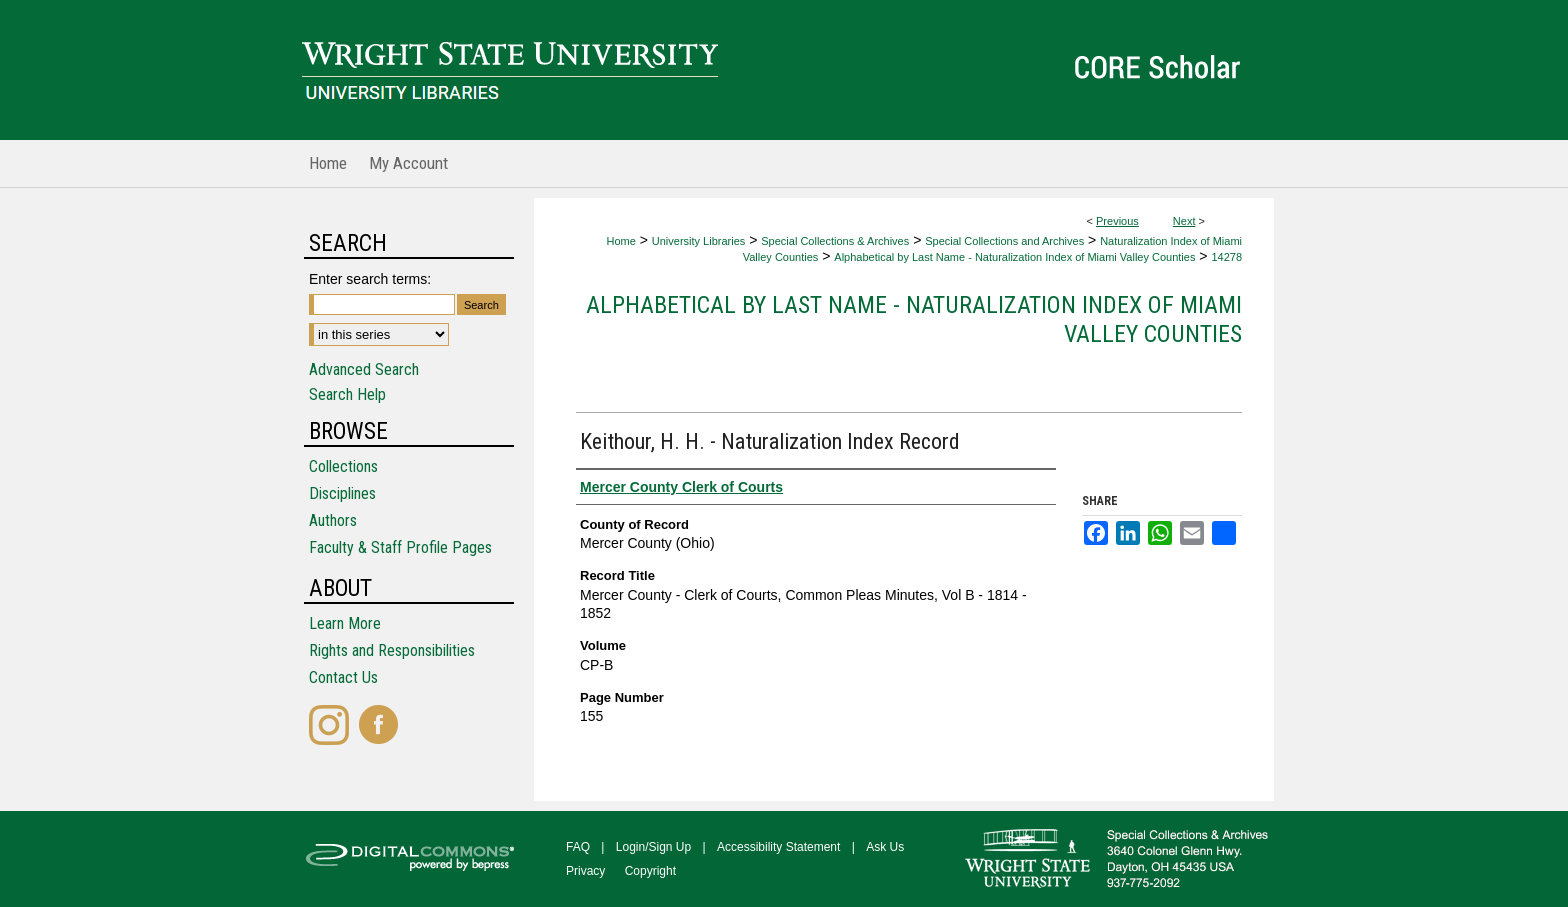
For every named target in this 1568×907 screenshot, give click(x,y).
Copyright (650, 871)
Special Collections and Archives (1004, 241)
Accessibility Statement (778, 847)
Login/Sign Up (653, 847)
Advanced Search (364, 369)
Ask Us (885, 847)
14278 (1226, 257)
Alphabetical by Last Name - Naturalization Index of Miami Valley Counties (1014, 257)
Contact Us (343, 677)
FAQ (578, 847)
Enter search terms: (370, 279)
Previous (1117, 221)
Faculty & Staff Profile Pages (400, 547)
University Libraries (699, 241)
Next (1184, 221)
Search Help (347, 394)
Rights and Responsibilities (392, 650)
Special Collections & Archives (835, 241)
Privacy (585, 871)
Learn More (345, 623)
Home (620, 241)
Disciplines (342, 493)
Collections (343, 466)
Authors (333, 520)
